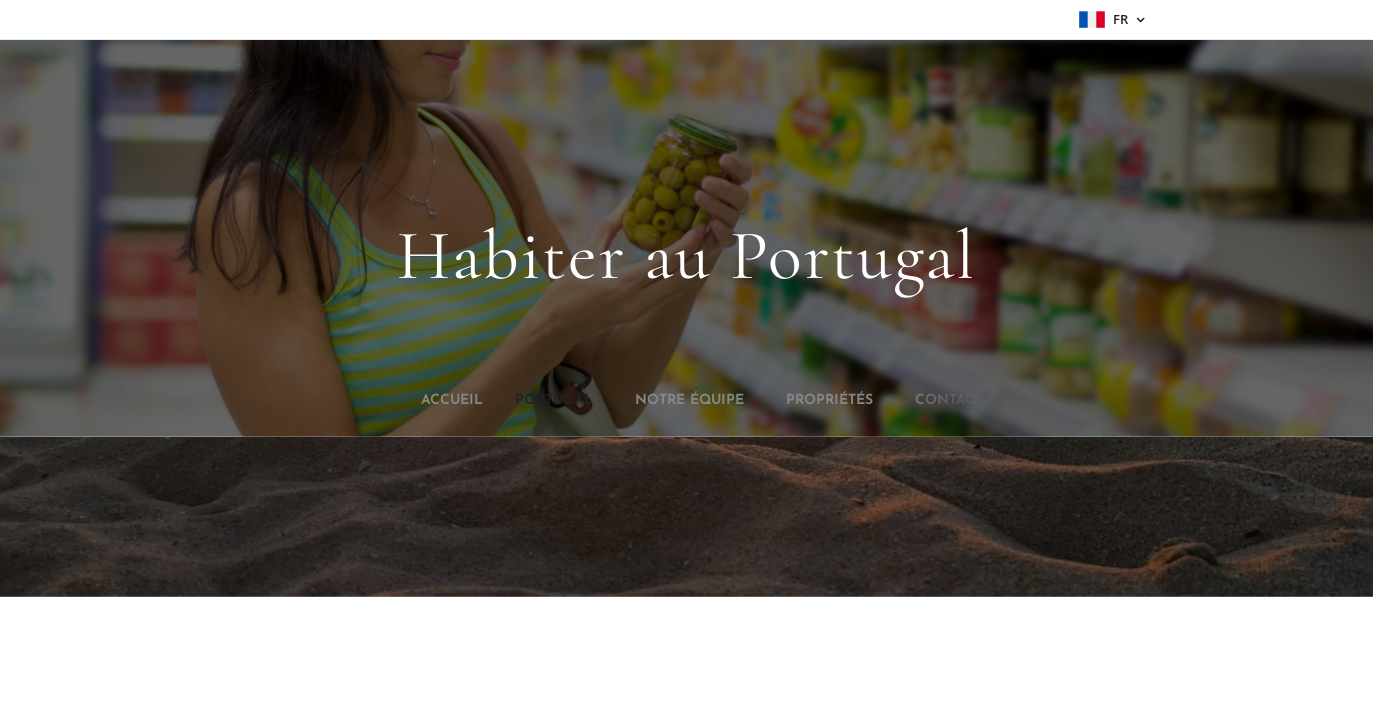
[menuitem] (631, 401)
